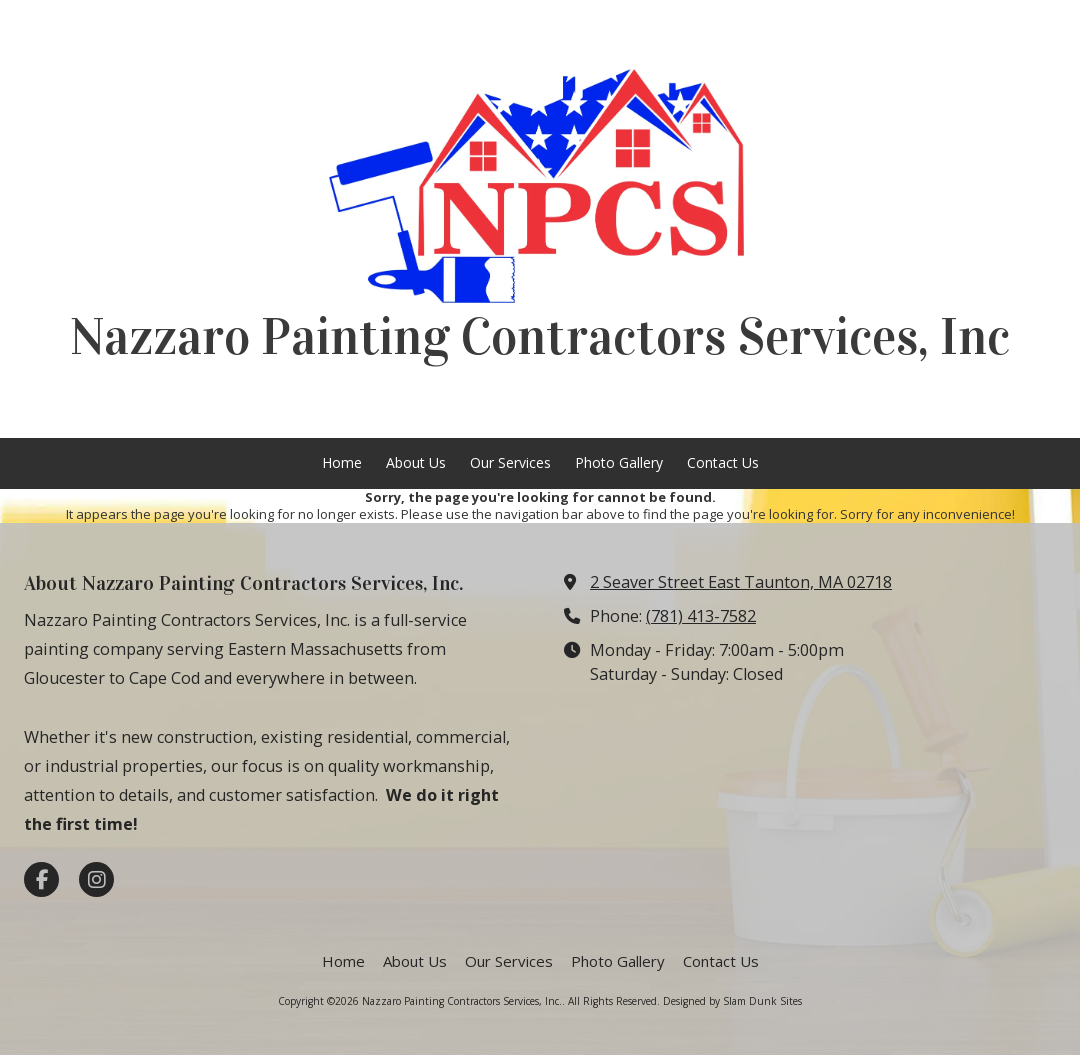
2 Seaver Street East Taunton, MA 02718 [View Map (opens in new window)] (741, 582)
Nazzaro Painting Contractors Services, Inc (540, 337)
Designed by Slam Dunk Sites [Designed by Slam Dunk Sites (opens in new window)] (732, 1001)
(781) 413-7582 (701, 616)
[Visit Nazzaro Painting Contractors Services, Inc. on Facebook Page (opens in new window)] (41, 879)
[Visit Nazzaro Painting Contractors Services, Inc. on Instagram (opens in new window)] (96, 879)
